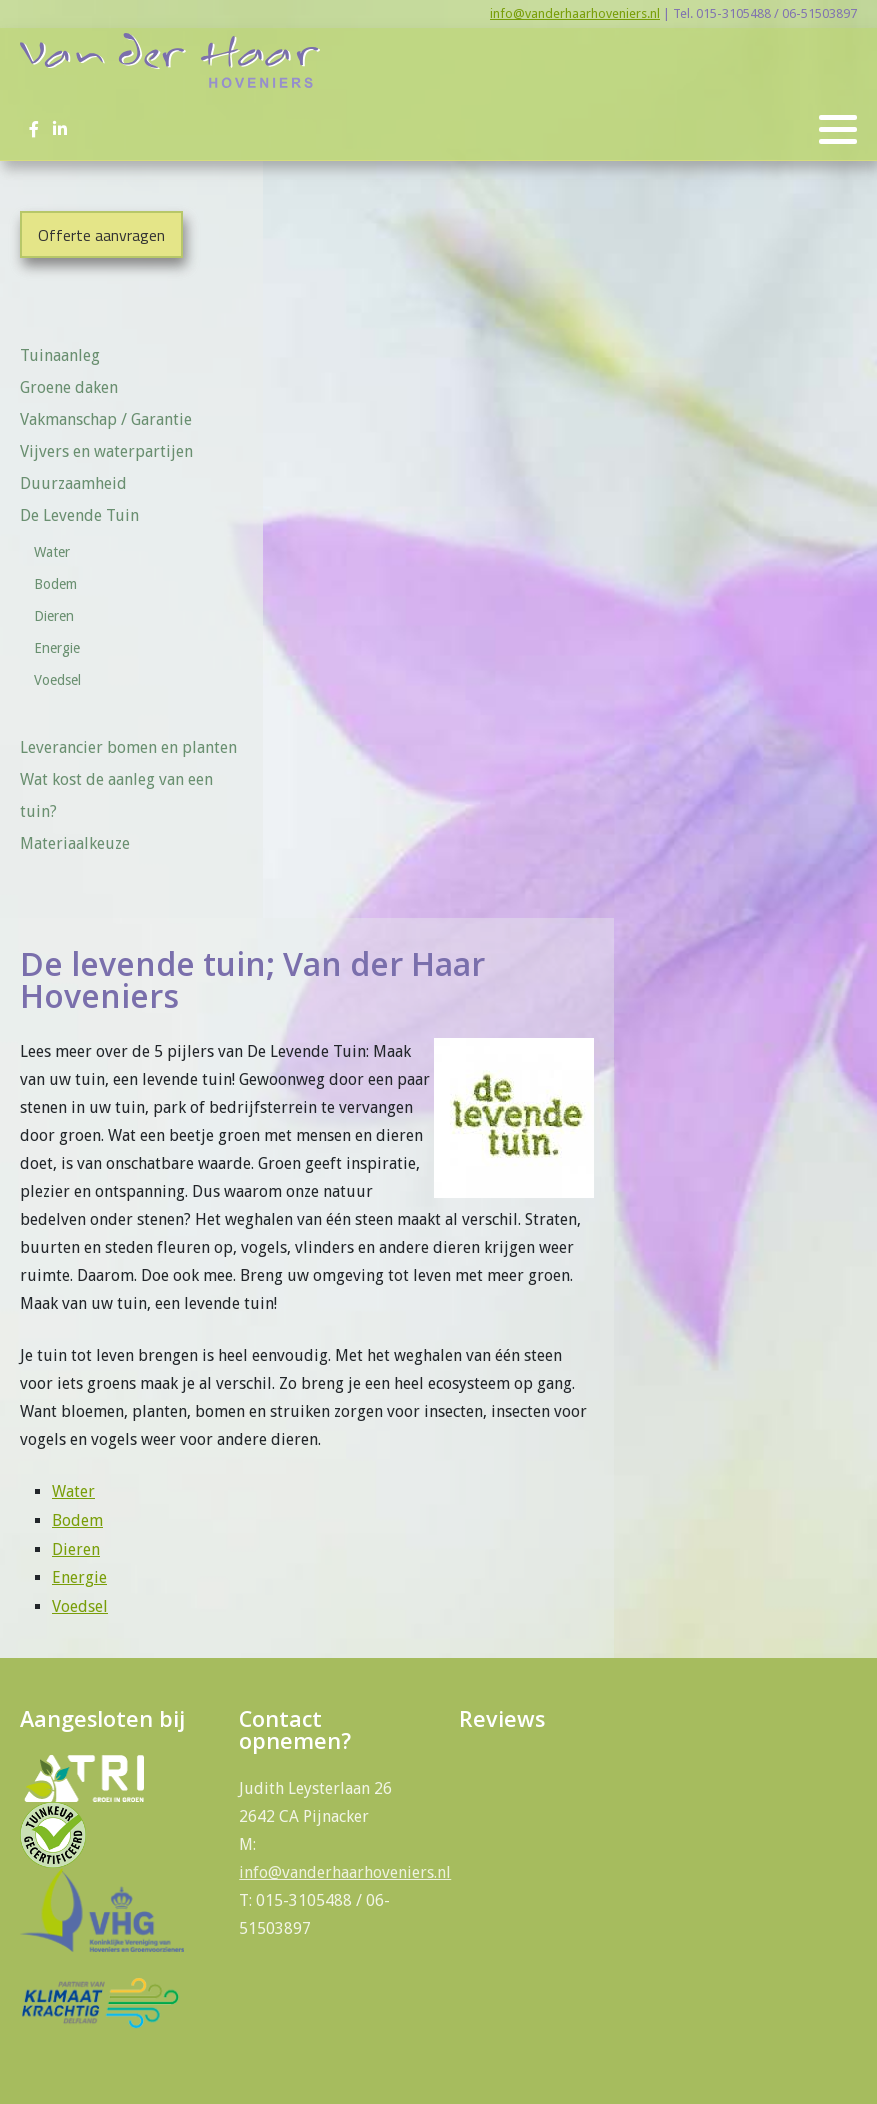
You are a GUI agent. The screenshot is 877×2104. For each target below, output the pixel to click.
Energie (57, 648)
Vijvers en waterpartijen (106, 451)
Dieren (54, 616)
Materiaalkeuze (75, 843)
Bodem (55, 584)
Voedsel (57, 680)
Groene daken (69, 387)
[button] (838, 130)
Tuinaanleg (60, 355)
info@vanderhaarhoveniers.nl (575, 13)
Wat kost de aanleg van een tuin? (116, 795)
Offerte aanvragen (101, 235)
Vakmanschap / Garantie (106, 419)
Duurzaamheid (73, 483)
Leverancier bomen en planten (128, 747)
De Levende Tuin (86, 515)
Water (52, 552)
